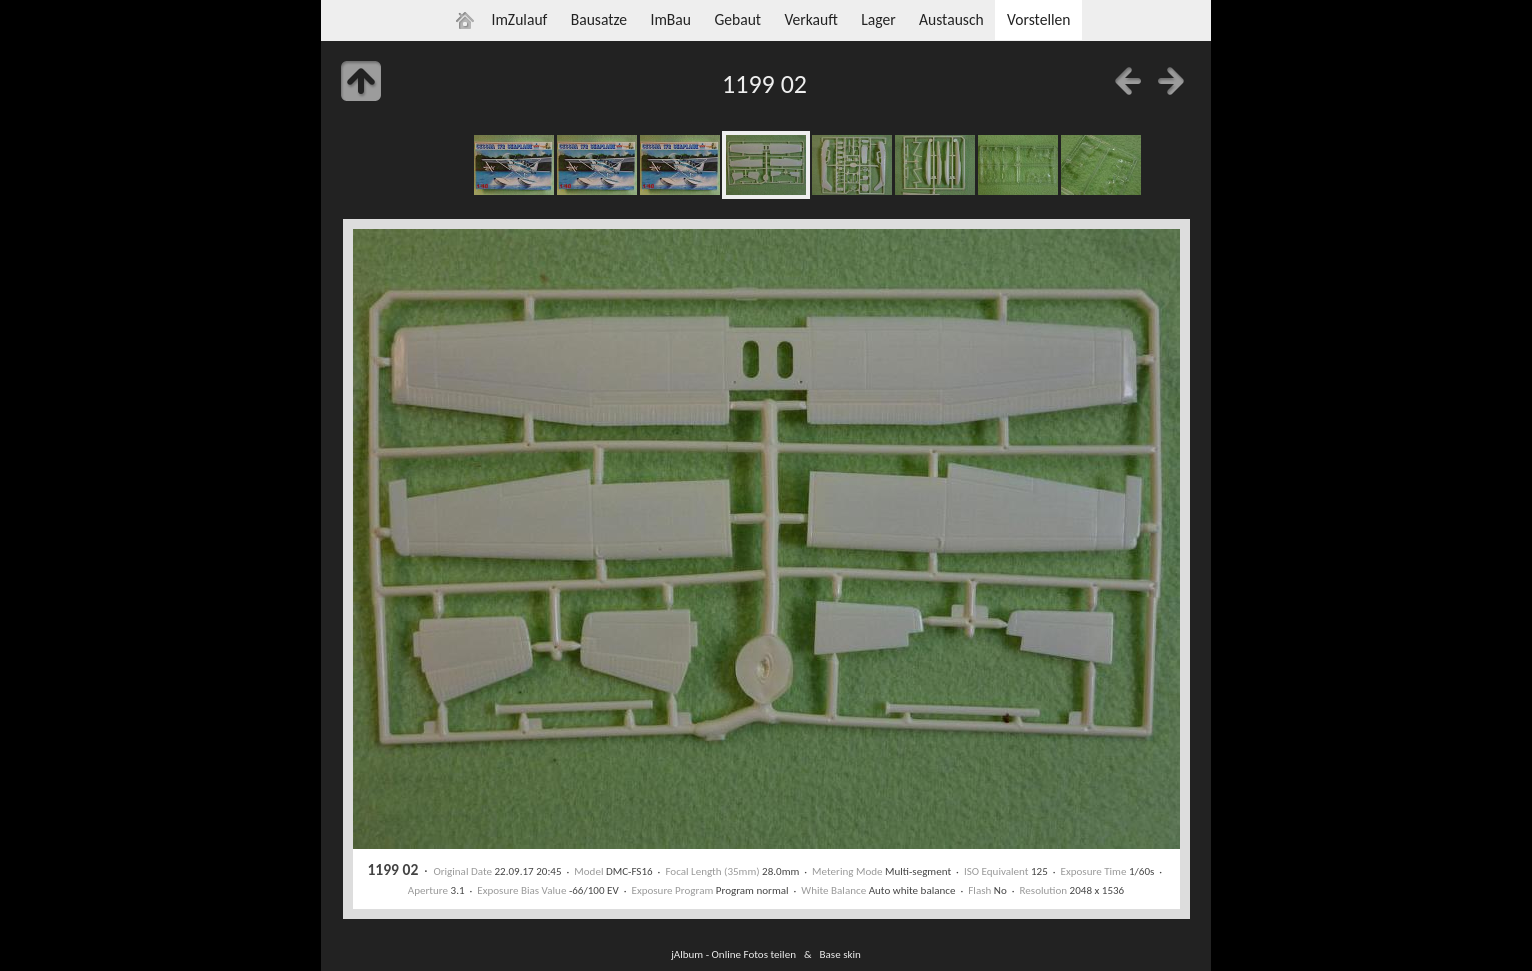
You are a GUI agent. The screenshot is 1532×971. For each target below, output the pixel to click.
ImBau (670, 19)
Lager (878, 19)
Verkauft (810, 19)
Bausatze (599, 19)
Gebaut (737, 19)
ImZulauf (519, 19)
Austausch (951, 19)
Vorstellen (1038, 19)
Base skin (840, 954)
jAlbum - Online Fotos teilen (733, 954)
